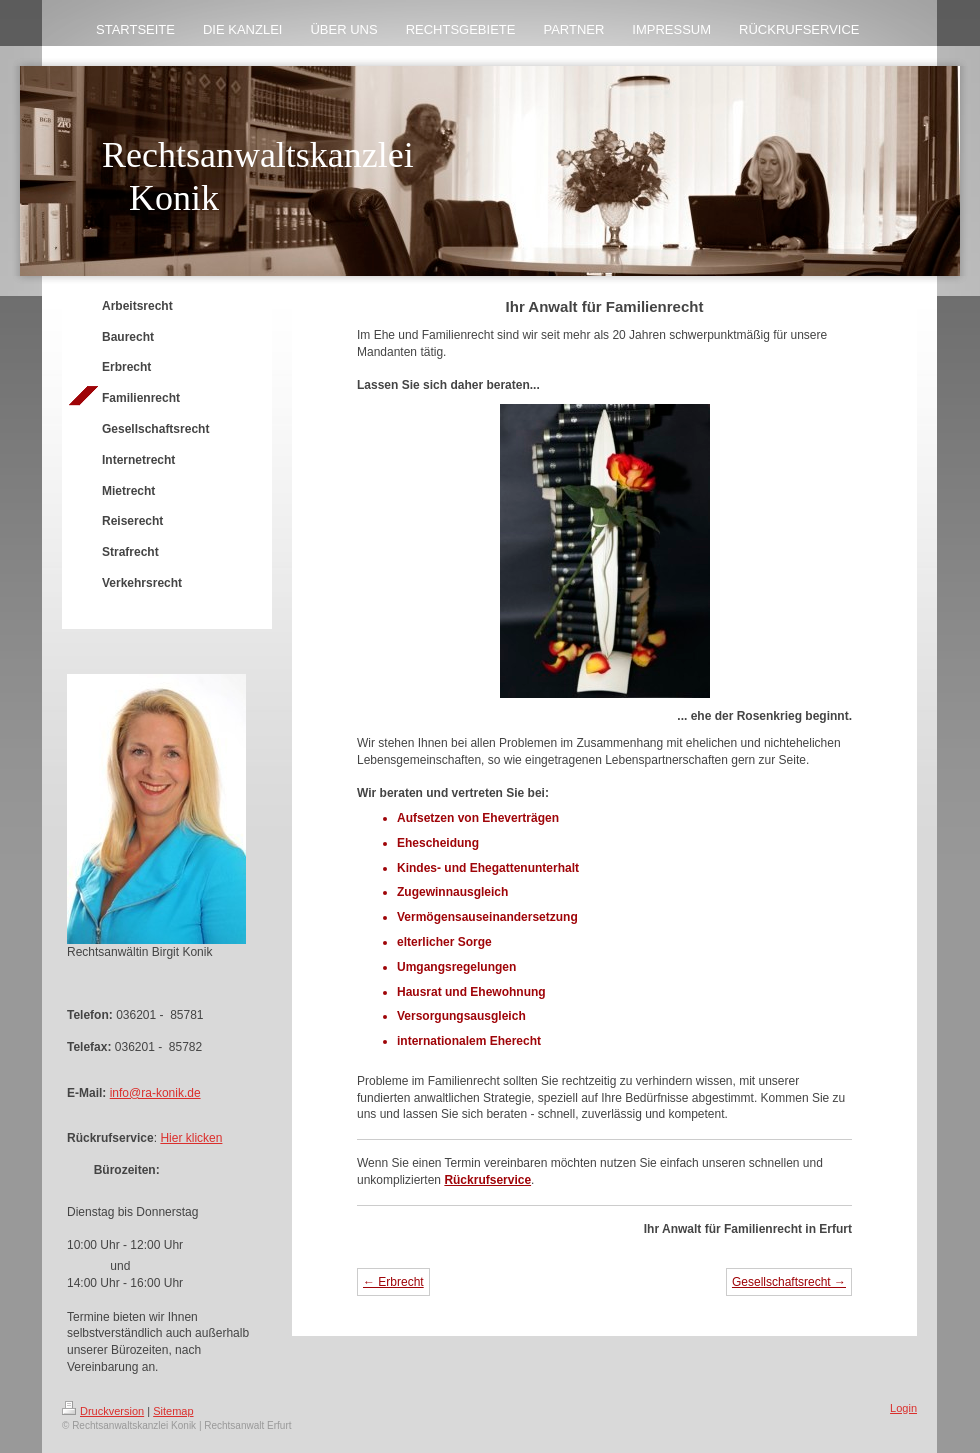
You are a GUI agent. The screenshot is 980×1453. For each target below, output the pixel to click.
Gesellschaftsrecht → (789, 1282)
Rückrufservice (487, 1180)
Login (903, 1408)
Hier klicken (191, 1138)
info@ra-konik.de (155, 1093)
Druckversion (103, 1411)
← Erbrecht (393, 1282)
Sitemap (173, 1411)
